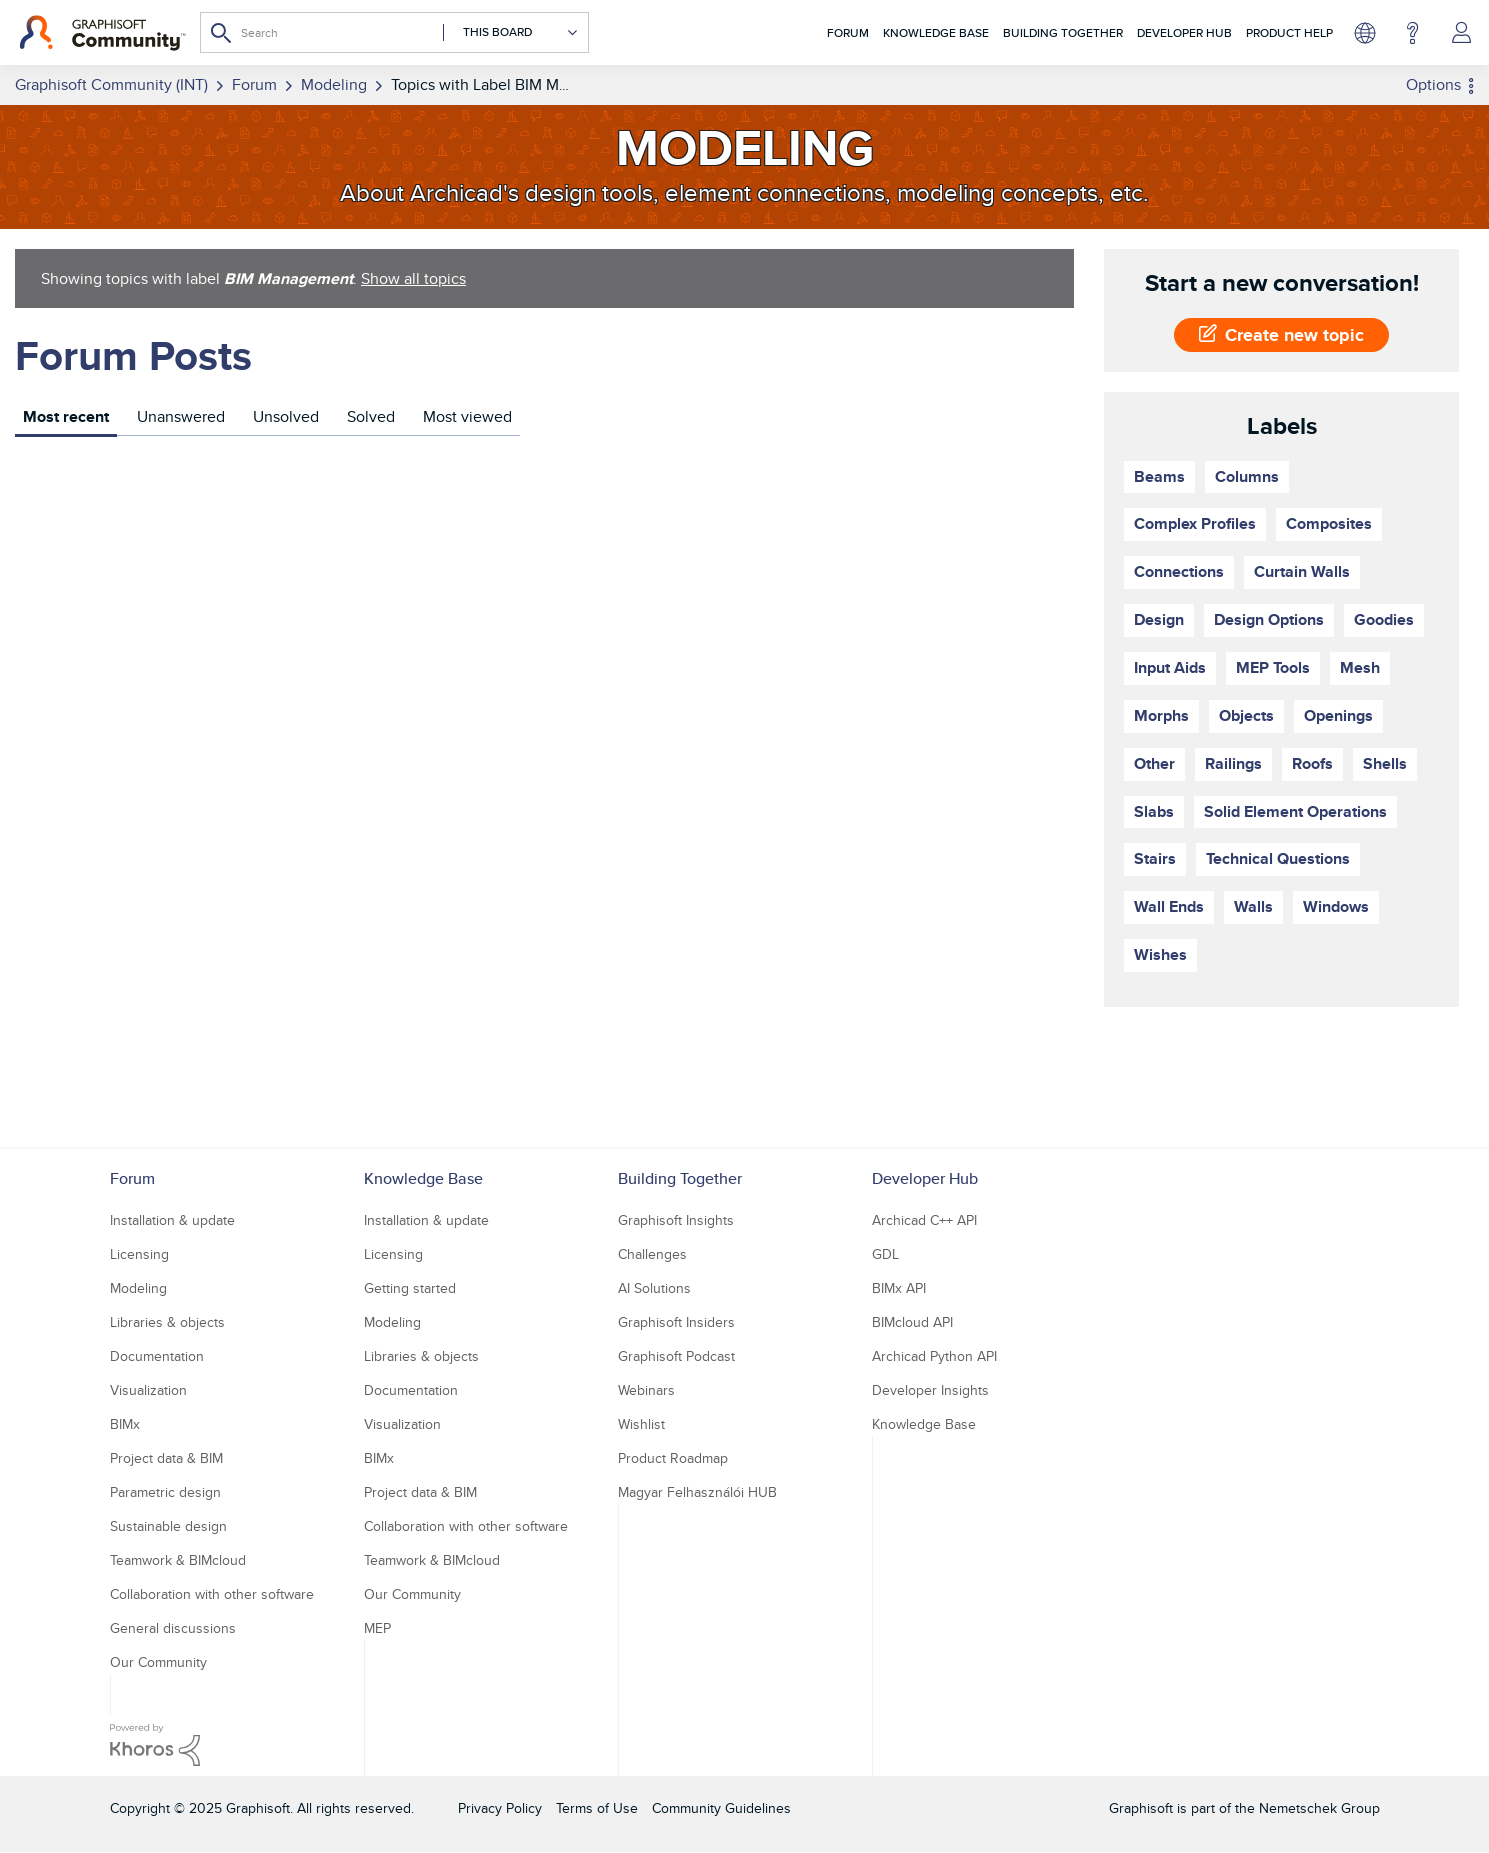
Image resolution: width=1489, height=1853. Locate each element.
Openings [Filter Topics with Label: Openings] (1338, 715)
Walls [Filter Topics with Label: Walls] (1253, 906)
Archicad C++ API (924, 1220)
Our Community (158, 1662)
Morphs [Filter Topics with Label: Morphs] (1161, 715)
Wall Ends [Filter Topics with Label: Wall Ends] (1169, 906)
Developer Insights (930, 1390)
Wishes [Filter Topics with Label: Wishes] (1160, 954)
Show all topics (413, 278)
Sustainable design (168, 1526)
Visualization (148, 1390)
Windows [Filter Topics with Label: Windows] (1336, 906)
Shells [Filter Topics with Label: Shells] (1385, 763)
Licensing (139, 1254)
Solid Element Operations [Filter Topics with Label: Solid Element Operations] (1295, 811)
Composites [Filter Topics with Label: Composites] (1329, 523)
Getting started (410, 1288)
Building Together (1063, 32)
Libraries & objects (167, 1322)
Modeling (138, 1288)
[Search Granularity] (510, 32)
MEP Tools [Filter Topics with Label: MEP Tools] (1273, 667)
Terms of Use (597, 1808)
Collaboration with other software (212, 1594)
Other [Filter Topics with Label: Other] (1154, 763)
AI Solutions (654, 1288)
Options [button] (1433, 84)
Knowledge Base (936, 32)
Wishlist (641, 1424)
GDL (885, 1254)
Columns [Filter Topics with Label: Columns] (1247, 476)
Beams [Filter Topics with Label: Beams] (1159, 476)
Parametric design (165, 1492)
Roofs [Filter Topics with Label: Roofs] (1312, 763)
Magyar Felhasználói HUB (697, 1492)
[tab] (66, 419)
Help (1412, 33)
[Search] (394, 32)
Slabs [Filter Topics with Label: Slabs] (1154, 811)
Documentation (157, 1356)
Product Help (1289, 32)
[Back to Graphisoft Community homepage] (102, 33)
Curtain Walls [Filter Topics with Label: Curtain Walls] (1302, 571)
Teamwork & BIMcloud (178, 1560)
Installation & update (172, 1220)
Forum (848, 32)
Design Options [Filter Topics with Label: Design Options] (1269, 619)
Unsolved (286, 416)
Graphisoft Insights (676, 1220)
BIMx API (899, 1288)
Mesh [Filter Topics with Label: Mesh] (1360, 667)
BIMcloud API (912, 1322)
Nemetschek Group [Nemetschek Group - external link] (1319, 1808)
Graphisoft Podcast (676, 1356)
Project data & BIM (166, 1458)
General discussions (173, 1628)
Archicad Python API (934, 1356)
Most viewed (467, 416)
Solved (371, 416)
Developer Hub (1184, 32)
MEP (377, 1628)
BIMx (125, 1424)
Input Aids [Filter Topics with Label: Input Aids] (1170, 667)
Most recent (66, 416)
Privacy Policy (500, 1808)
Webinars (646, 1390)
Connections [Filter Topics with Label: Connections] (1179, 571)
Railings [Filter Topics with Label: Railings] (1233, 763)
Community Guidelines (721, 1808)
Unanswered (181, 416)
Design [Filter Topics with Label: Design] (1159, 619)
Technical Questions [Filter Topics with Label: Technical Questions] (1278, 858)
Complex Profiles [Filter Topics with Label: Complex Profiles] (1195, 523)
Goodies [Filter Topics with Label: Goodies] (1384, 619)
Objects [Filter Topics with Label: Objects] (1246, 715)
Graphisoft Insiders (676, 1322)
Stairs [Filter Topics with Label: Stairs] (1155, 858)
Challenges (652, 1254)
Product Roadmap (673, 1458)
